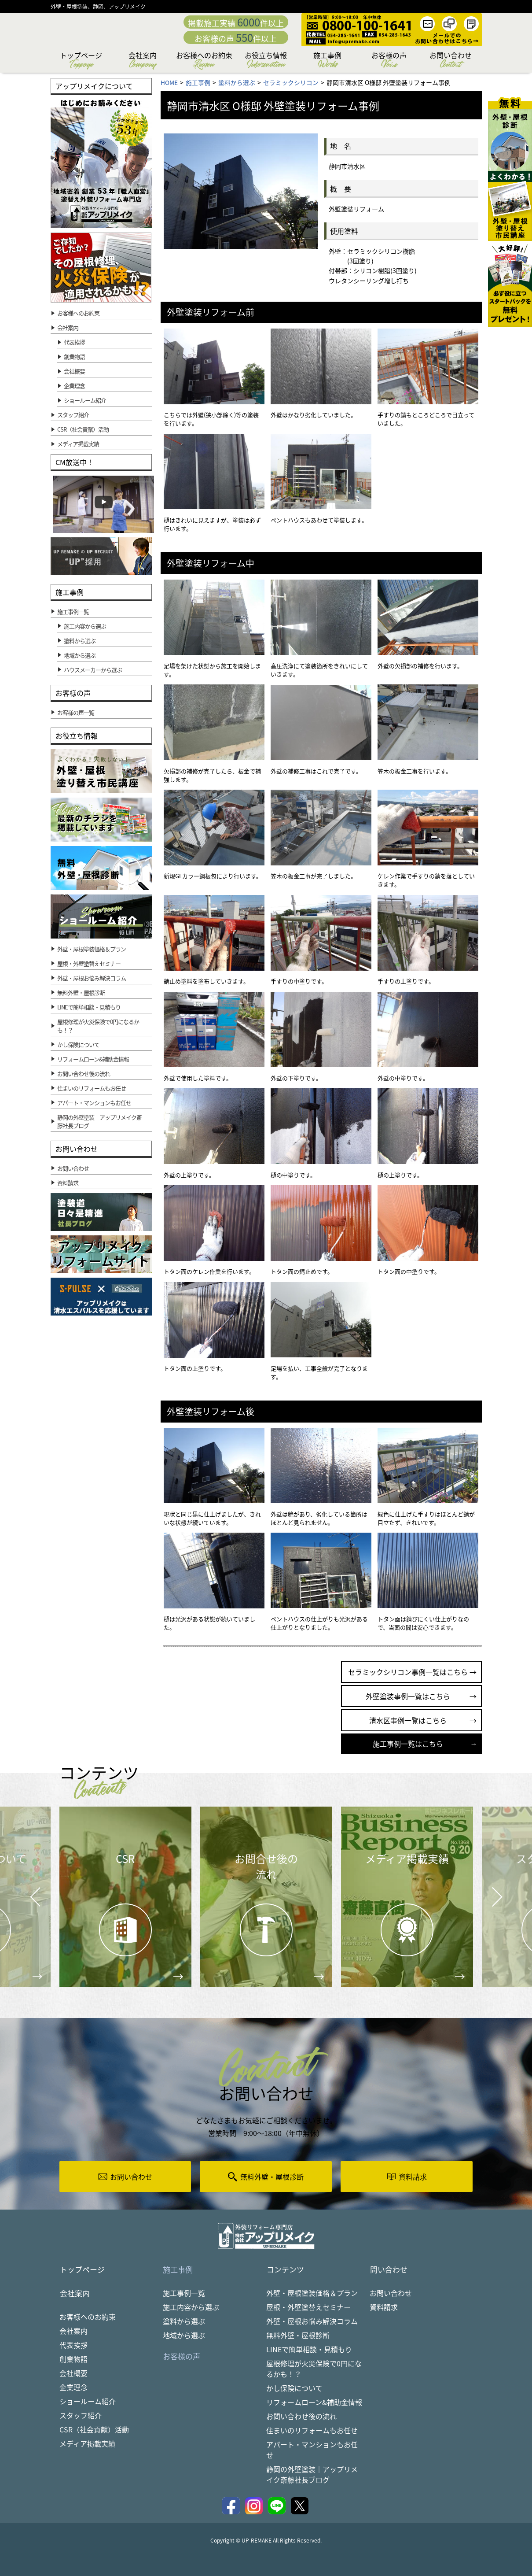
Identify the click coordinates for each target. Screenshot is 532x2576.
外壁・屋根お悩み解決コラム (312, 2321)
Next (486, 1890)
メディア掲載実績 (87, 2444)
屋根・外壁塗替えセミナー (308, 2307)
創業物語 (74, 356)
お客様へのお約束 (204, 61)
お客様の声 (389, 61)
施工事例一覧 (184, 2293)
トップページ (81, 61)
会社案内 (142, 61)
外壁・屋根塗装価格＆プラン (312, 2293)
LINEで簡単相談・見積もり (309, 2349)
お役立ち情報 (266, 61)
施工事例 (327, 61)
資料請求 (384, 2307)
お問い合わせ (450, 61)
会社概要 (74, 371)
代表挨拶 (74, 342)
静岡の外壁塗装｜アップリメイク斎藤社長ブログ (312, 2474)
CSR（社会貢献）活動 (94, 2430)
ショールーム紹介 (85, 400)
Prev (33, 1903)
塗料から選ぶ (184, 2321)
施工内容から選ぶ (191, 2307)
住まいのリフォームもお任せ (312, 2430)
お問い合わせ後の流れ (301, 2416)
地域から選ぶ (184, 2335)
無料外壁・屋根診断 (298, 2335)
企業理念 (74, 385)
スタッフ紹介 (80, 2416)
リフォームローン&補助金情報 (314, 2402)
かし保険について (294, 2388)
